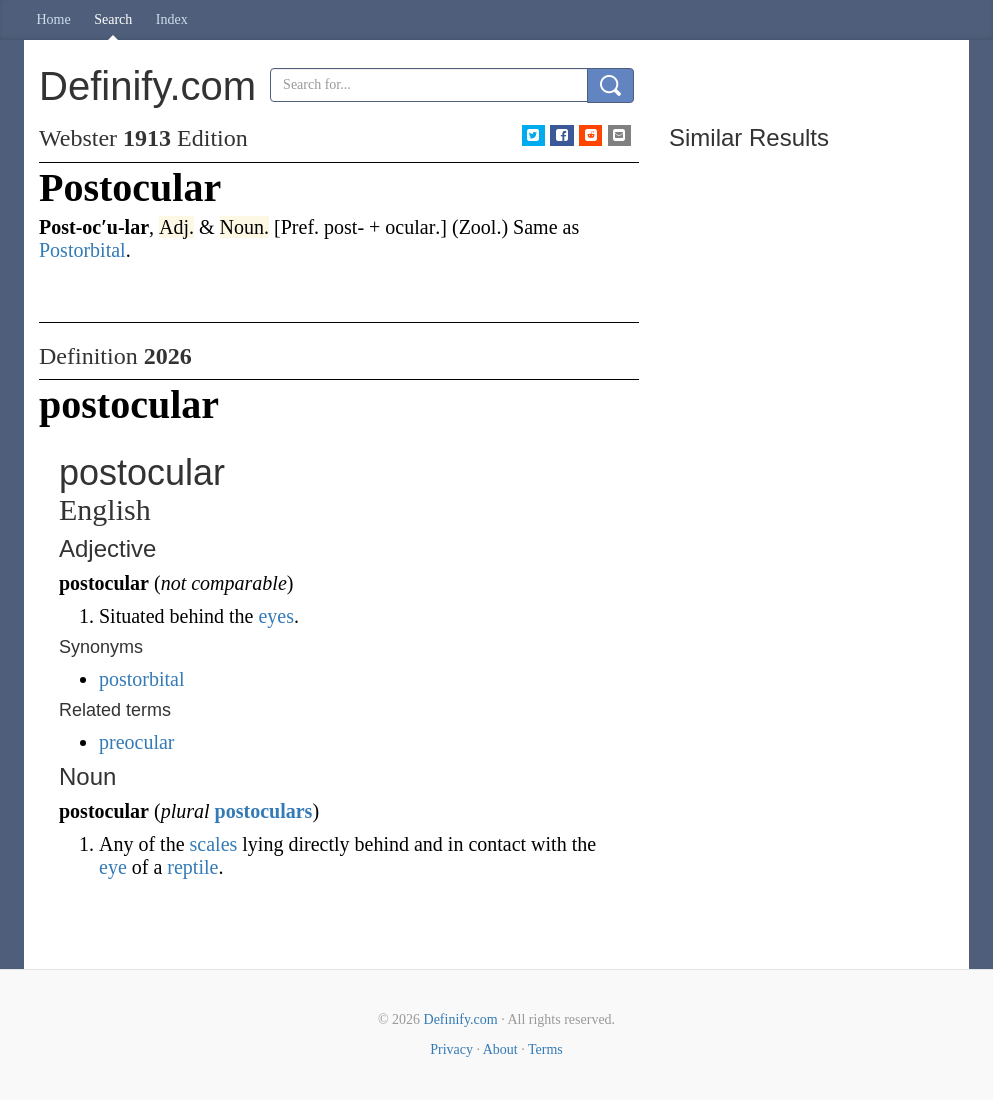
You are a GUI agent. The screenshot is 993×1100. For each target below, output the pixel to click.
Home (54, 19)
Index (172, 19)
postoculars (264, 811)
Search (113, 19)
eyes (276, 616)
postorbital (142, 679)
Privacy (451, 1049)
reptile (192, 867)
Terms (545, 1049)
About (500, 1049)
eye (113, 867)
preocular (137, 742)
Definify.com (461, 1019)
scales (214, 844)
